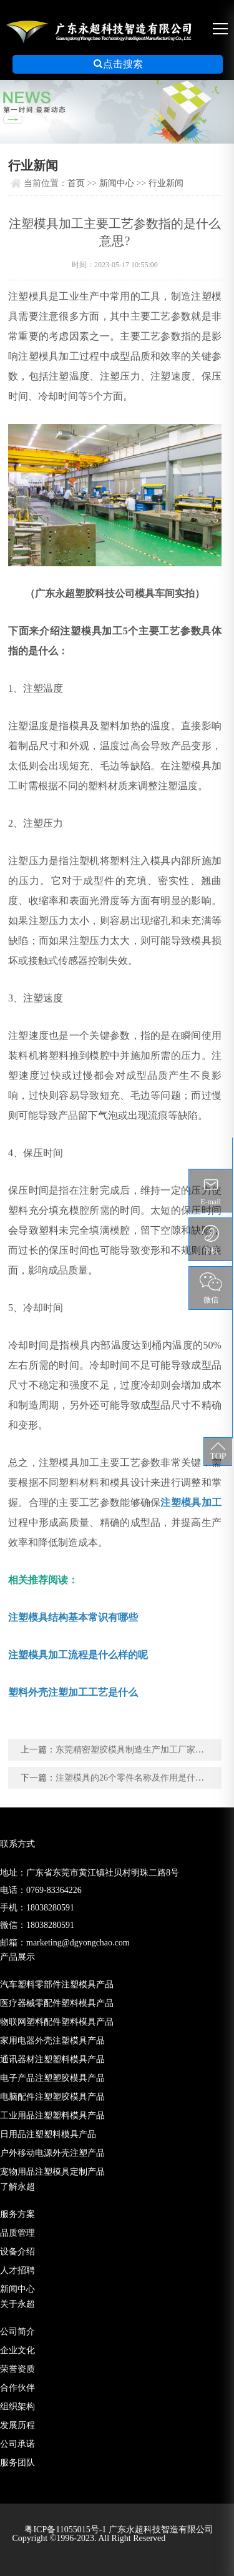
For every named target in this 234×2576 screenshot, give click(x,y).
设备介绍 (17, 2251)
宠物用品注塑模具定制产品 (52, 2171)
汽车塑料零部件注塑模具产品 (57, 1984)
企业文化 (17, 2350)
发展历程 (17, 2425)
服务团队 (17, 2462)
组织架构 (17, 2406)
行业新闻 (166, 183)
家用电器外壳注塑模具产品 (52, 2040)
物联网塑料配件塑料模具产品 (57, 2022)
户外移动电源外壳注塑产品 (52, 2153)
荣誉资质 (17, 2369)
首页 (76, 183)
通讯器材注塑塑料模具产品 (52, 2059)
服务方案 (17, 2214)
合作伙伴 (17, 2387)
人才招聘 (17, 2270)
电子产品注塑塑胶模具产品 (52, 2078)
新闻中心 (116, 183)
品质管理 (17, 2233)
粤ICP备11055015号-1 (66, 2529)
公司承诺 (17, 2444)
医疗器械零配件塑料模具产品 (57, 2003)
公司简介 (17, 2331)
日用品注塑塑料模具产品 (48, 2134)
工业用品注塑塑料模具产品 (52, 2115)
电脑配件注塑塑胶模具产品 (52, 2097)
